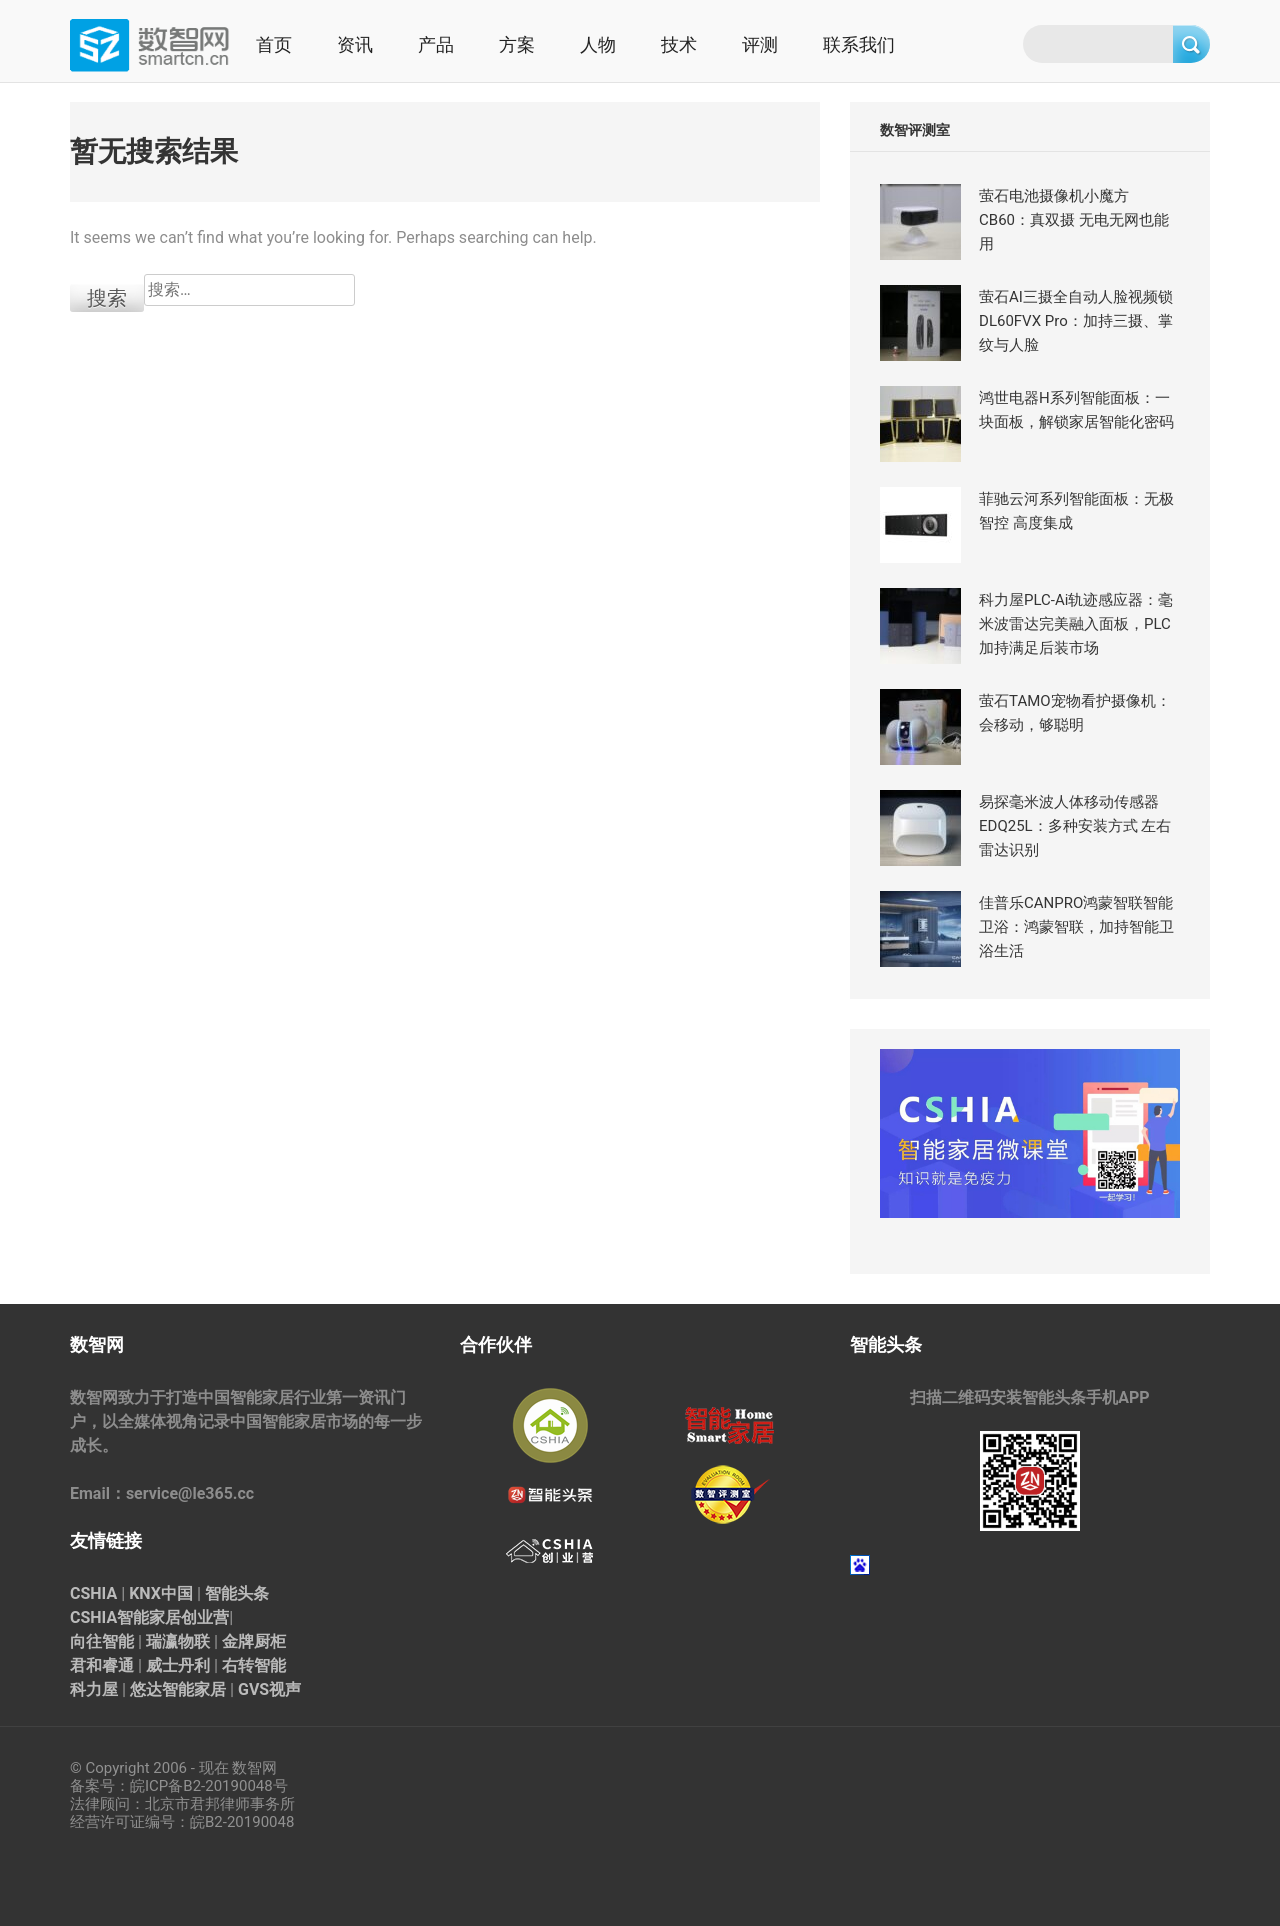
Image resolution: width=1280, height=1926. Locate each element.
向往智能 (102, 1641)
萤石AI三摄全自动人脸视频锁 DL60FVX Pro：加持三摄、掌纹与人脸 (1076, 321)
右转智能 (254, 1665)
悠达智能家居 (178, 1689)
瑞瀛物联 (178, 1641)
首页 (274, 44)
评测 (760, 44)
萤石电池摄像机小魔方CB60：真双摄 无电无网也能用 (1074, 220)
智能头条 (237, 1593)
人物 (598, 44)
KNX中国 (161, 1593)
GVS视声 (269, 1689)
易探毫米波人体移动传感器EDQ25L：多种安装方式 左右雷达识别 (1075, 826)
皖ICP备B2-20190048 (201, 1786)
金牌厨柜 (254, 1641)
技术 (679, 44)
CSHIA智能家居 (125, 1617)
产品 (436, 44)
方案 (517, 44)
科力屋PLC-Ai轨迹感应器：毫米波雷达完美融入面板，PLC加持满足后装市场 (1076, 624)
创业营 (205, 1617)
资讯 (355, 44)
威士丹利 (178, 1665)
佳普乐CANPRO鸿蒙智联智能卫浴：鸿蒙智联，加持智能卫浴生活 (1076, 927)
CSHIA (93, 1593)
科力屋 (94, 1689)
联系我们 (859, 44)
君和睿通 (102, 1665)
